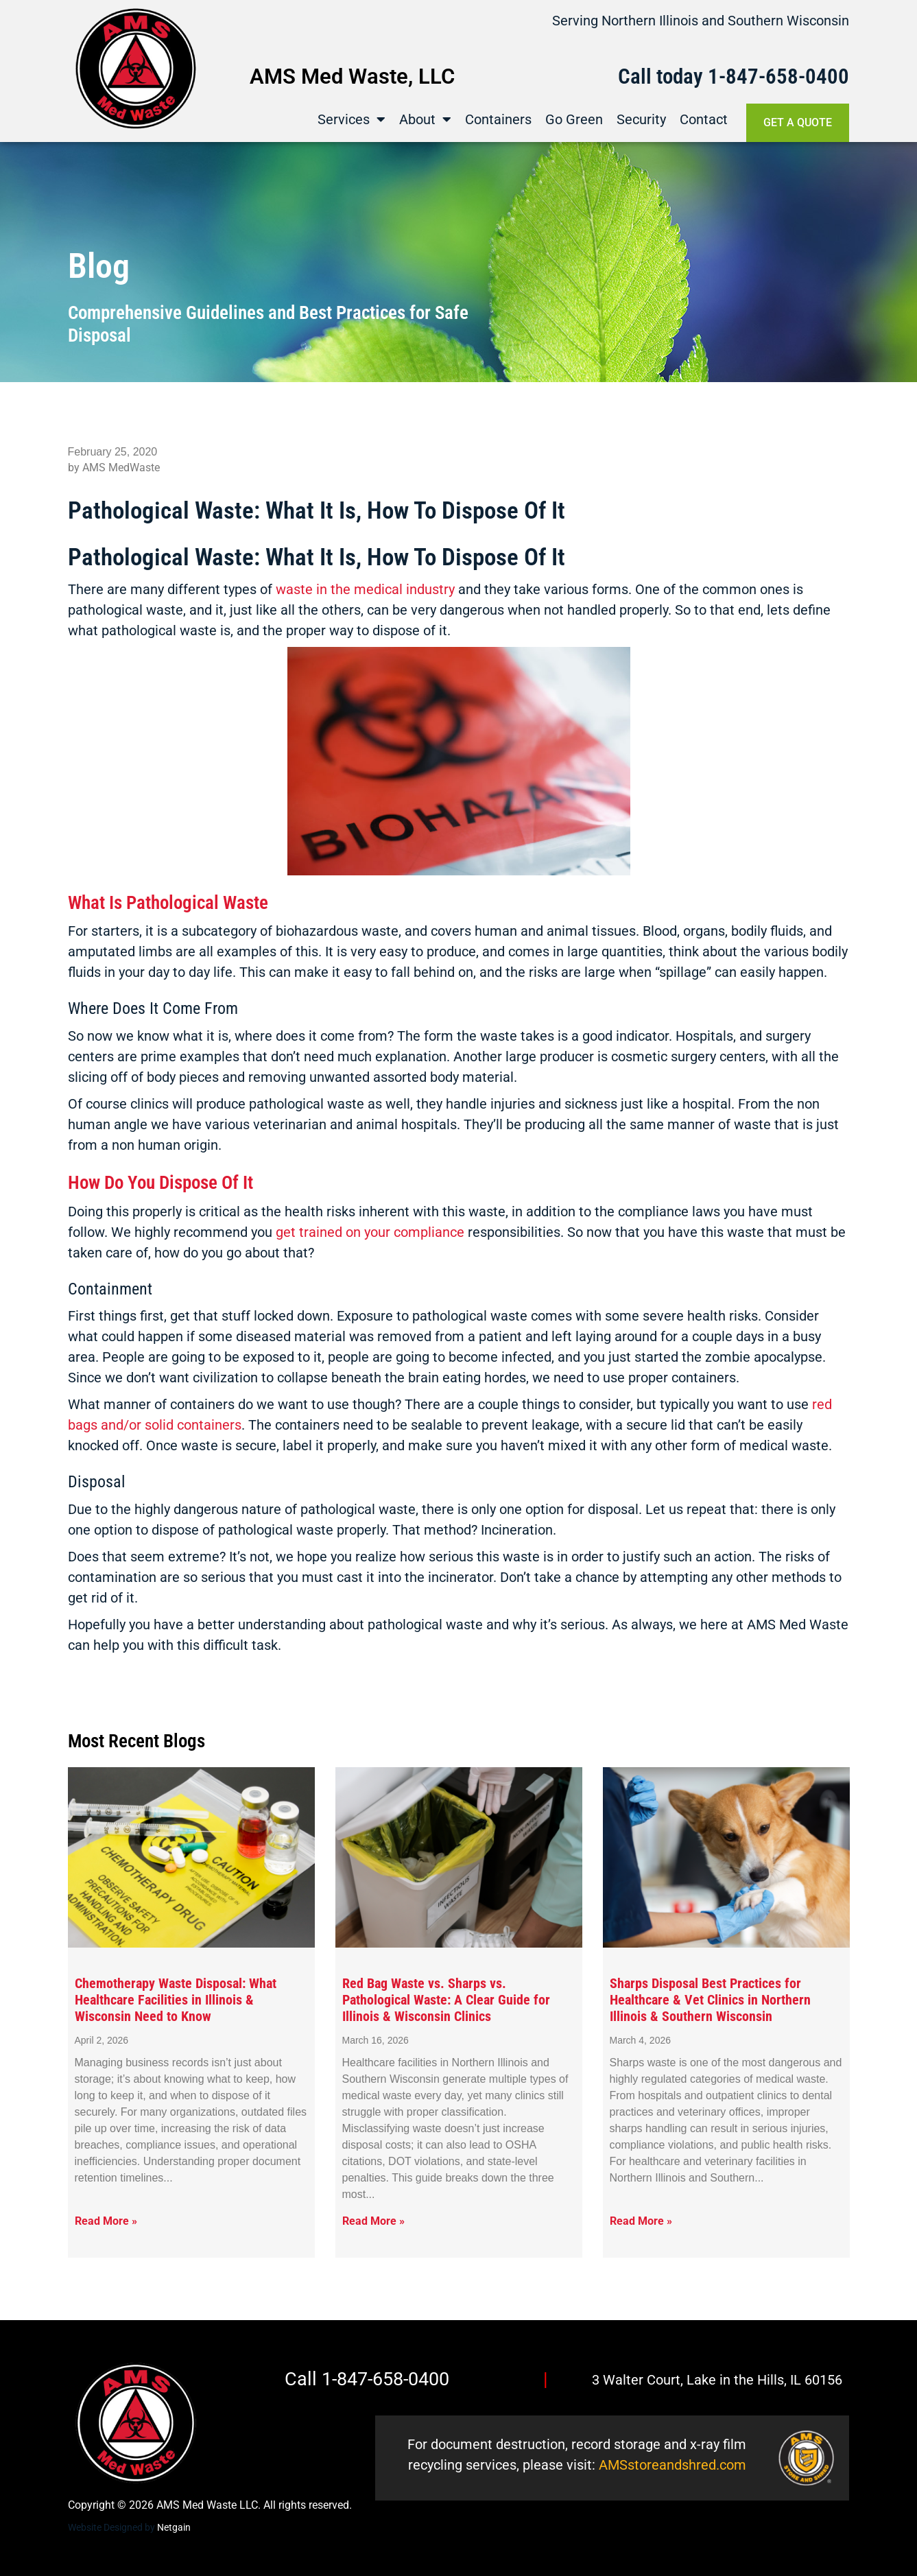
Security (641, 119)
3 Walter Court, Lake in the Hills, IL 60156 (717, 2380)
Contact (704, 119)
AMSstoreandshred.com (672, 2465)
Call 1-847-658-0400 (367, 2379)
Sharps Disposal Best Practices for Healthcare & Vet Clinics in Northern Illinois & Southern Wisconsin (710, 1999)
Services (351, 119)
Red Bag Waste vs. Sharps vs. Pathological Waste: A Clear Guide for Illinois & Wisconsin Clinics (446, 1999)
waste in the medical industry (365, 589)
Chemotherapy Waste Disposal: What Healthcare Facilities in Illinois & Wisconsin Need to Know (175, 1999)
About (425, 119)
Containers (498, 119)
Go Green (574, 119)
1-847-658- (756, 75)
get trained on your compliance (370, 1232)
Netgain (174, 2527)
